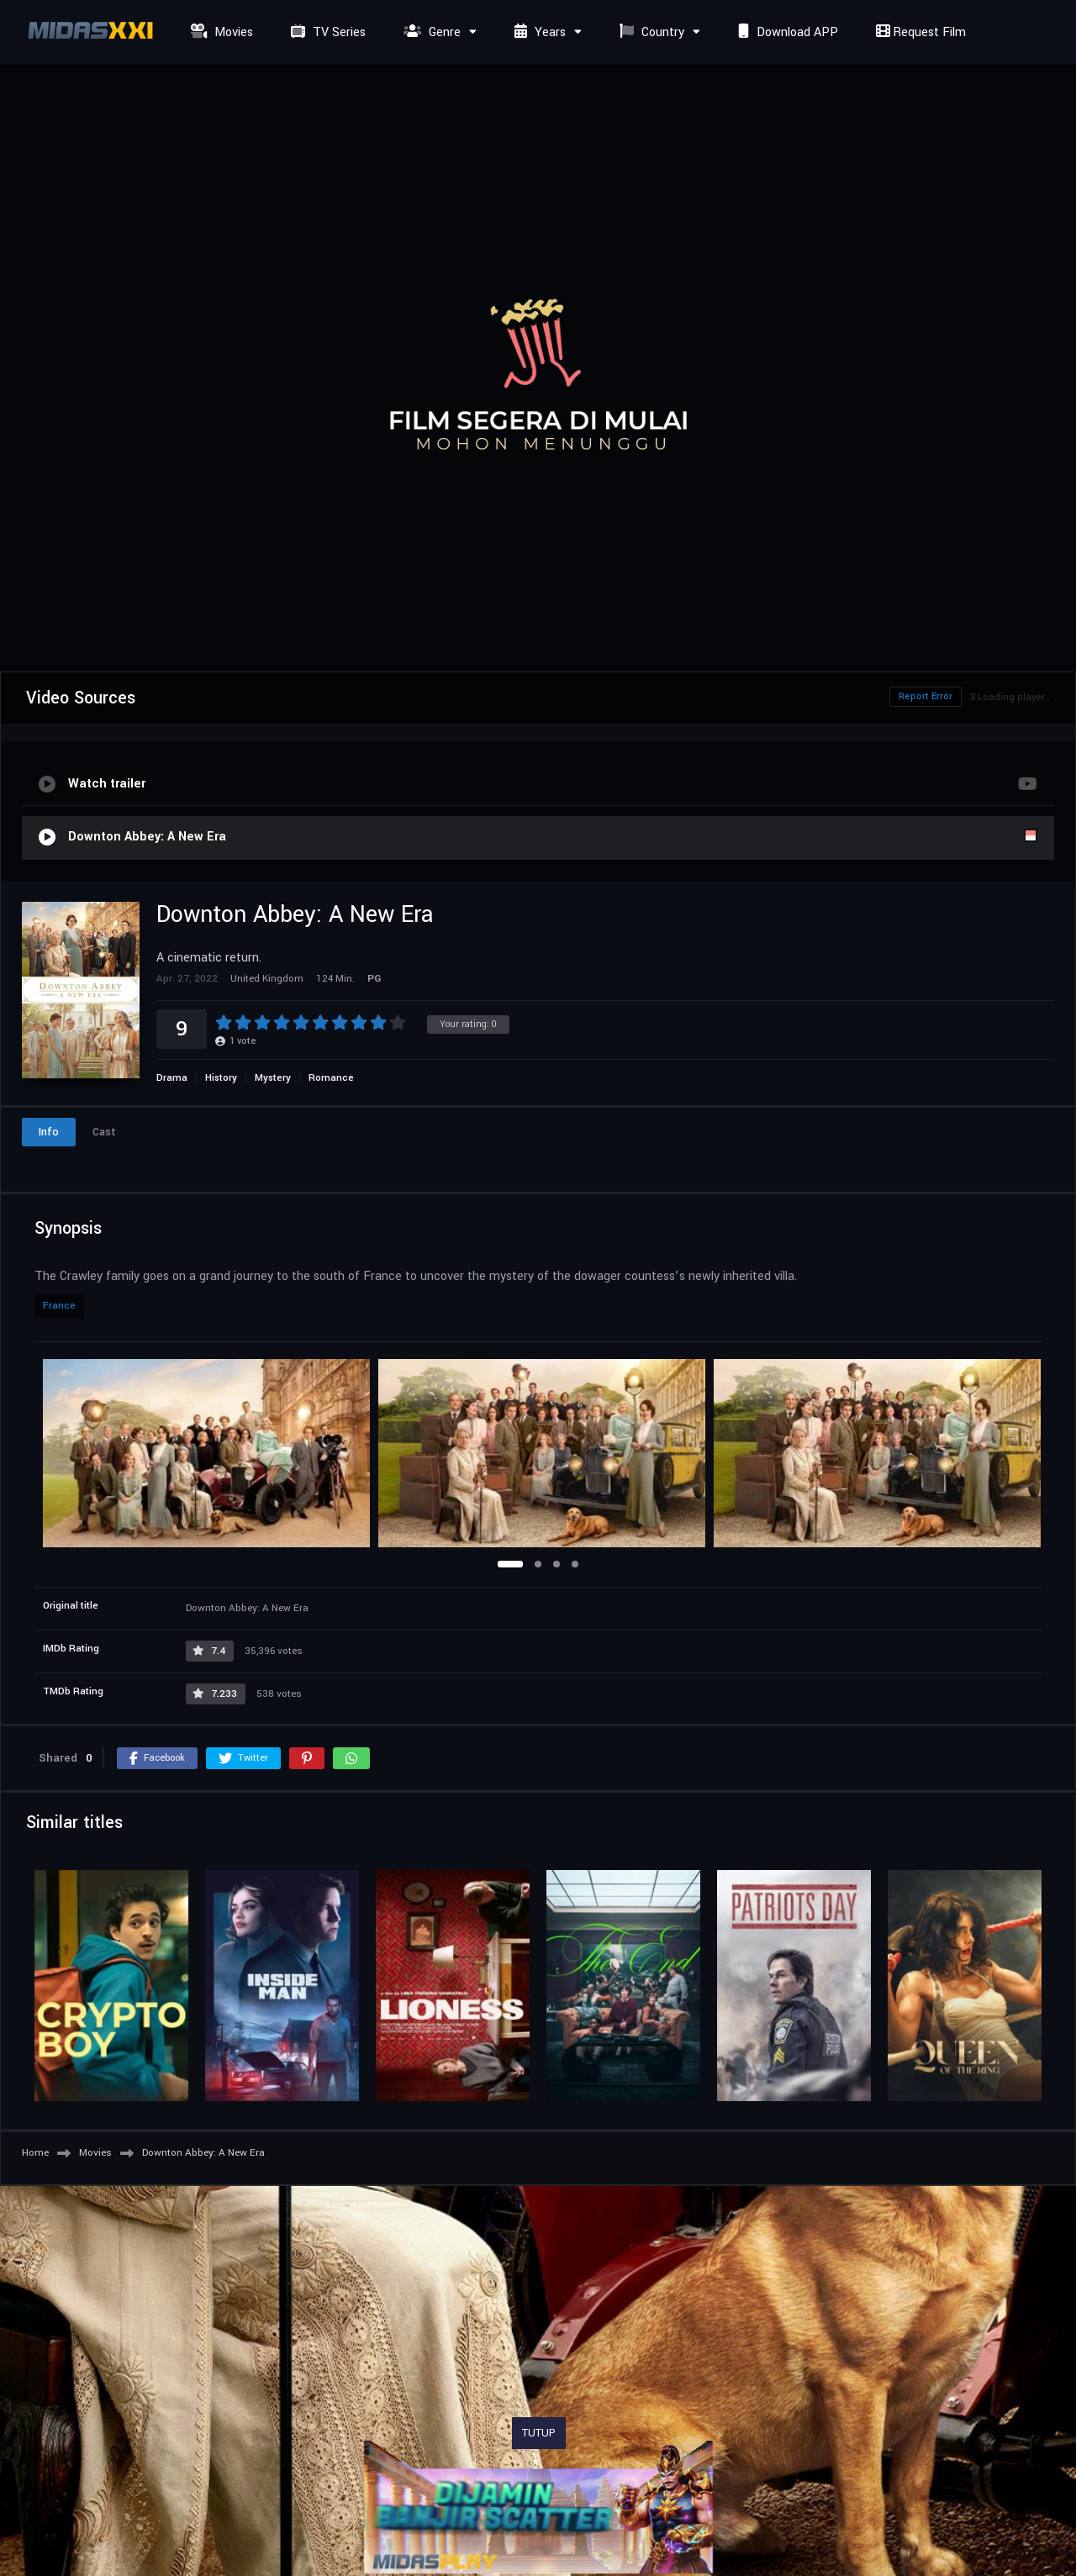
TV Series (326, 32)
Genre (430, 32)
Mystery (273, 1077)
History (221, 1077)
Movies (220, 32)
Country (649, 32)
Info (49, 1132)
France (59, 1306)
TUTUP (539, 2433)
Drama (171, 1077)
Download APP (786, 32)
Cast (104, 1132)
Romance (331, 1077)
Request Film (919, 32)
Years (538, 32)
